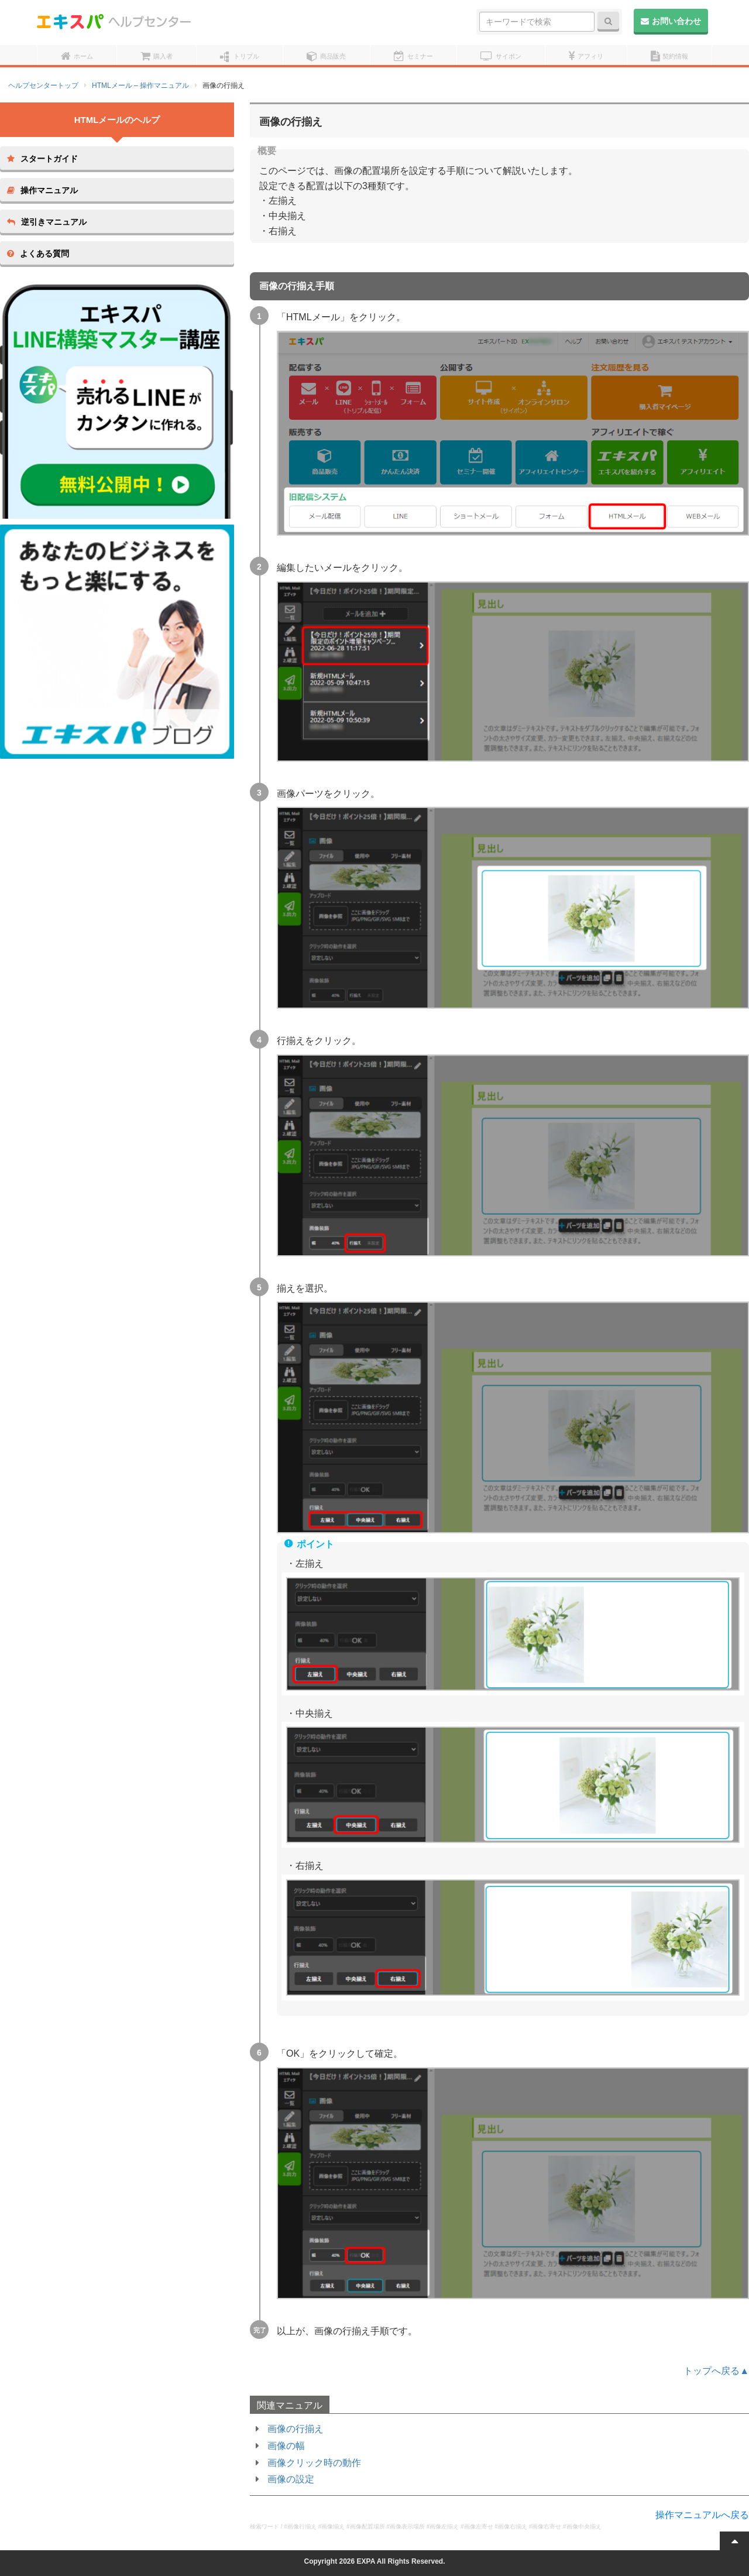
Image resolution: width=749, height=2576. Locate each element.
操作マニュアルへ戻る (702, 2515)
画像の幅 (286, 2446)
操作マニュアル (42, 190)
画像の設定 (290, 2479)
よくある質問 (38, 253)
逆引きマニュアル (47, 222)
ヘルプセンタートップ (43, 85)
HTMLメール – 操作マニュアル (140, 85)
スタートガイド (42, 158)
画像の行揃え (295, 2429)
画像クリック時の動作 (314, 2463)
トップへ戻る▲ (716, 2371)
